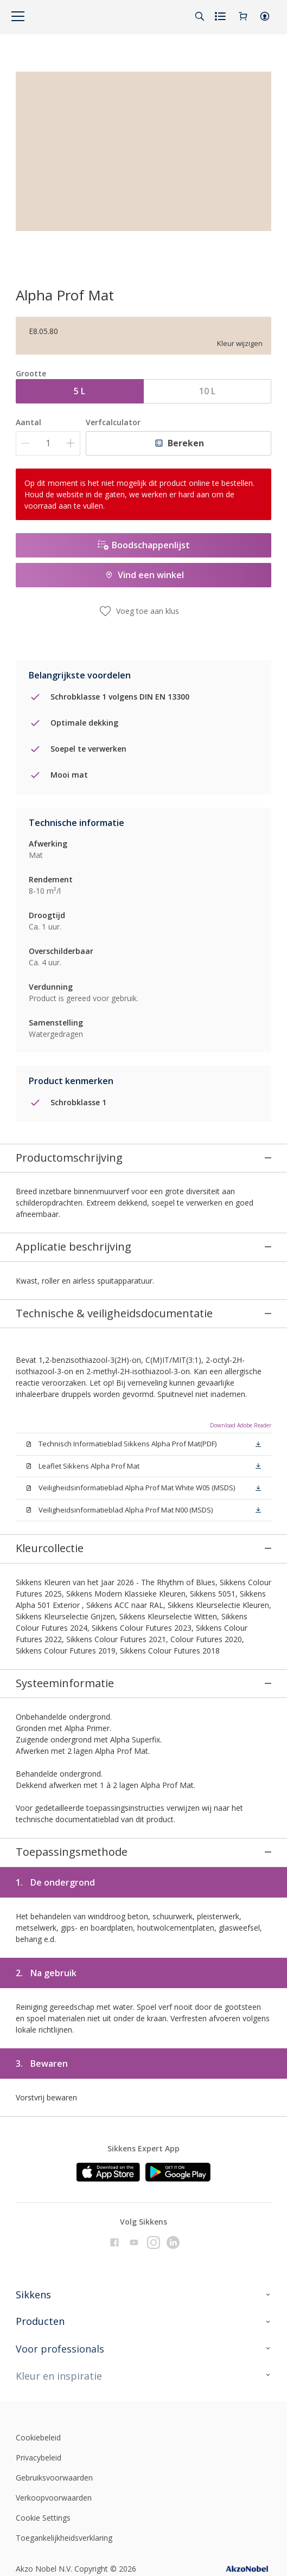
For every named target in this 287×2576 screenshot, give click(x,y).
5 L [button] (79, 391)
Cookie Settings (43, 2490)
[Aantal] (48, 443)
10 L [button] (207, 391)
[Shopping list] (221, 16)
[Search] (199, 16)
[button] (264, 16)
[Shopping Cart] (243, 16)
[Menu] (17, 16)
